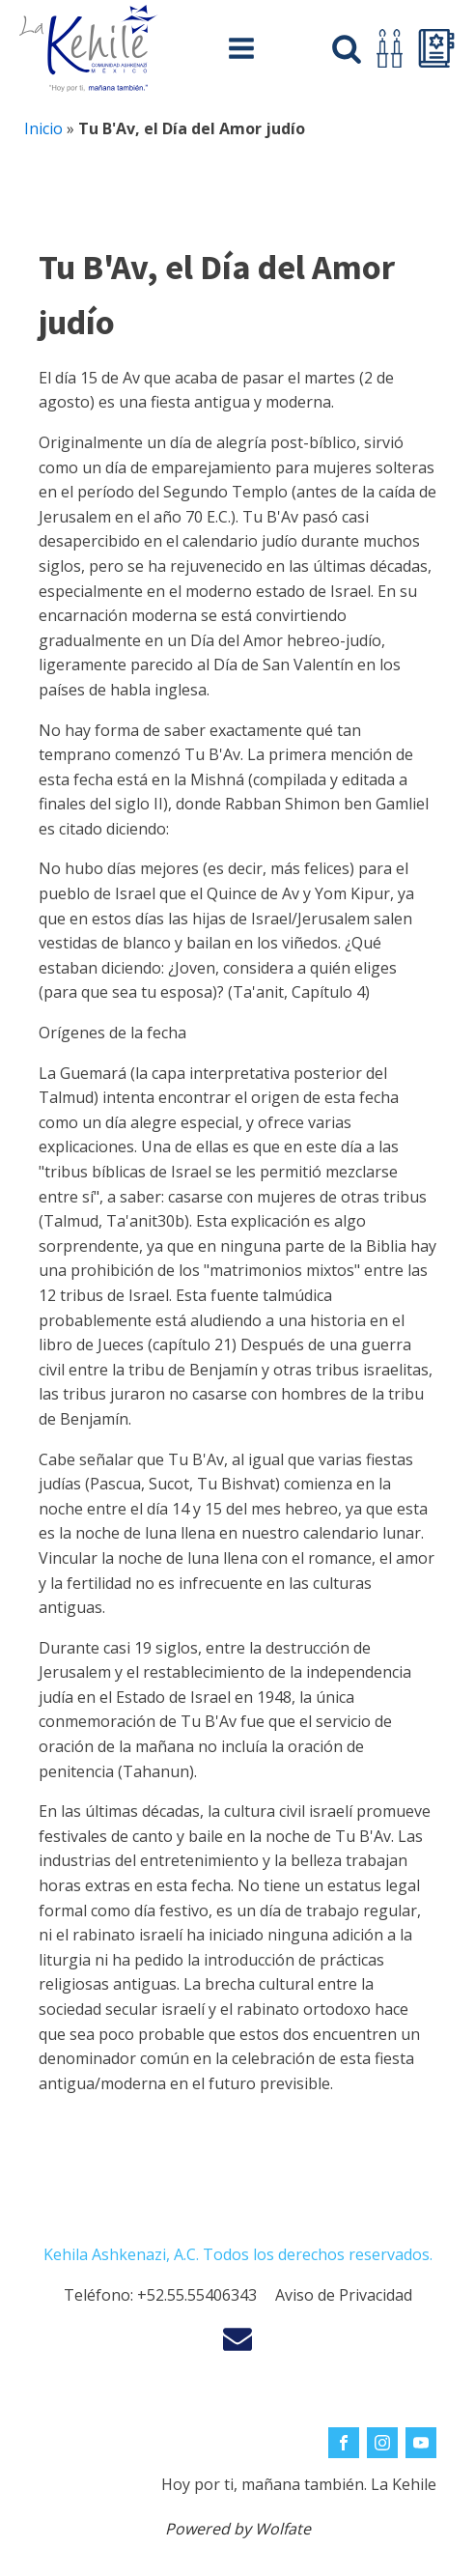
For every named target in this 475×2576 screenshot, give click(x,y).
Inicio (43, 128)
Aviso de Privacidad (343, 2295)
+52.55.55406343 (197, 2295)
